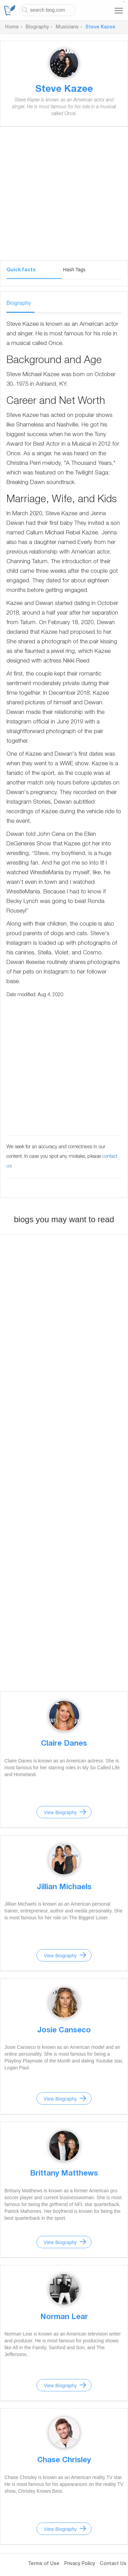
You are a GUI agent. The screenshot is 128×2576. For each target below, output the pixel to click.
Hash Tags (74, 269)
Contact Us (113, 2564)
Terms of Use (43, 2564)
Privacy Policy (79, 2564)
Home (12, 27)
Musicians (67, 27)
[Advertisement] (64, 196)
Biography (37, 27)
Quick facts (20, 270)
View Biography (60, 1812)
